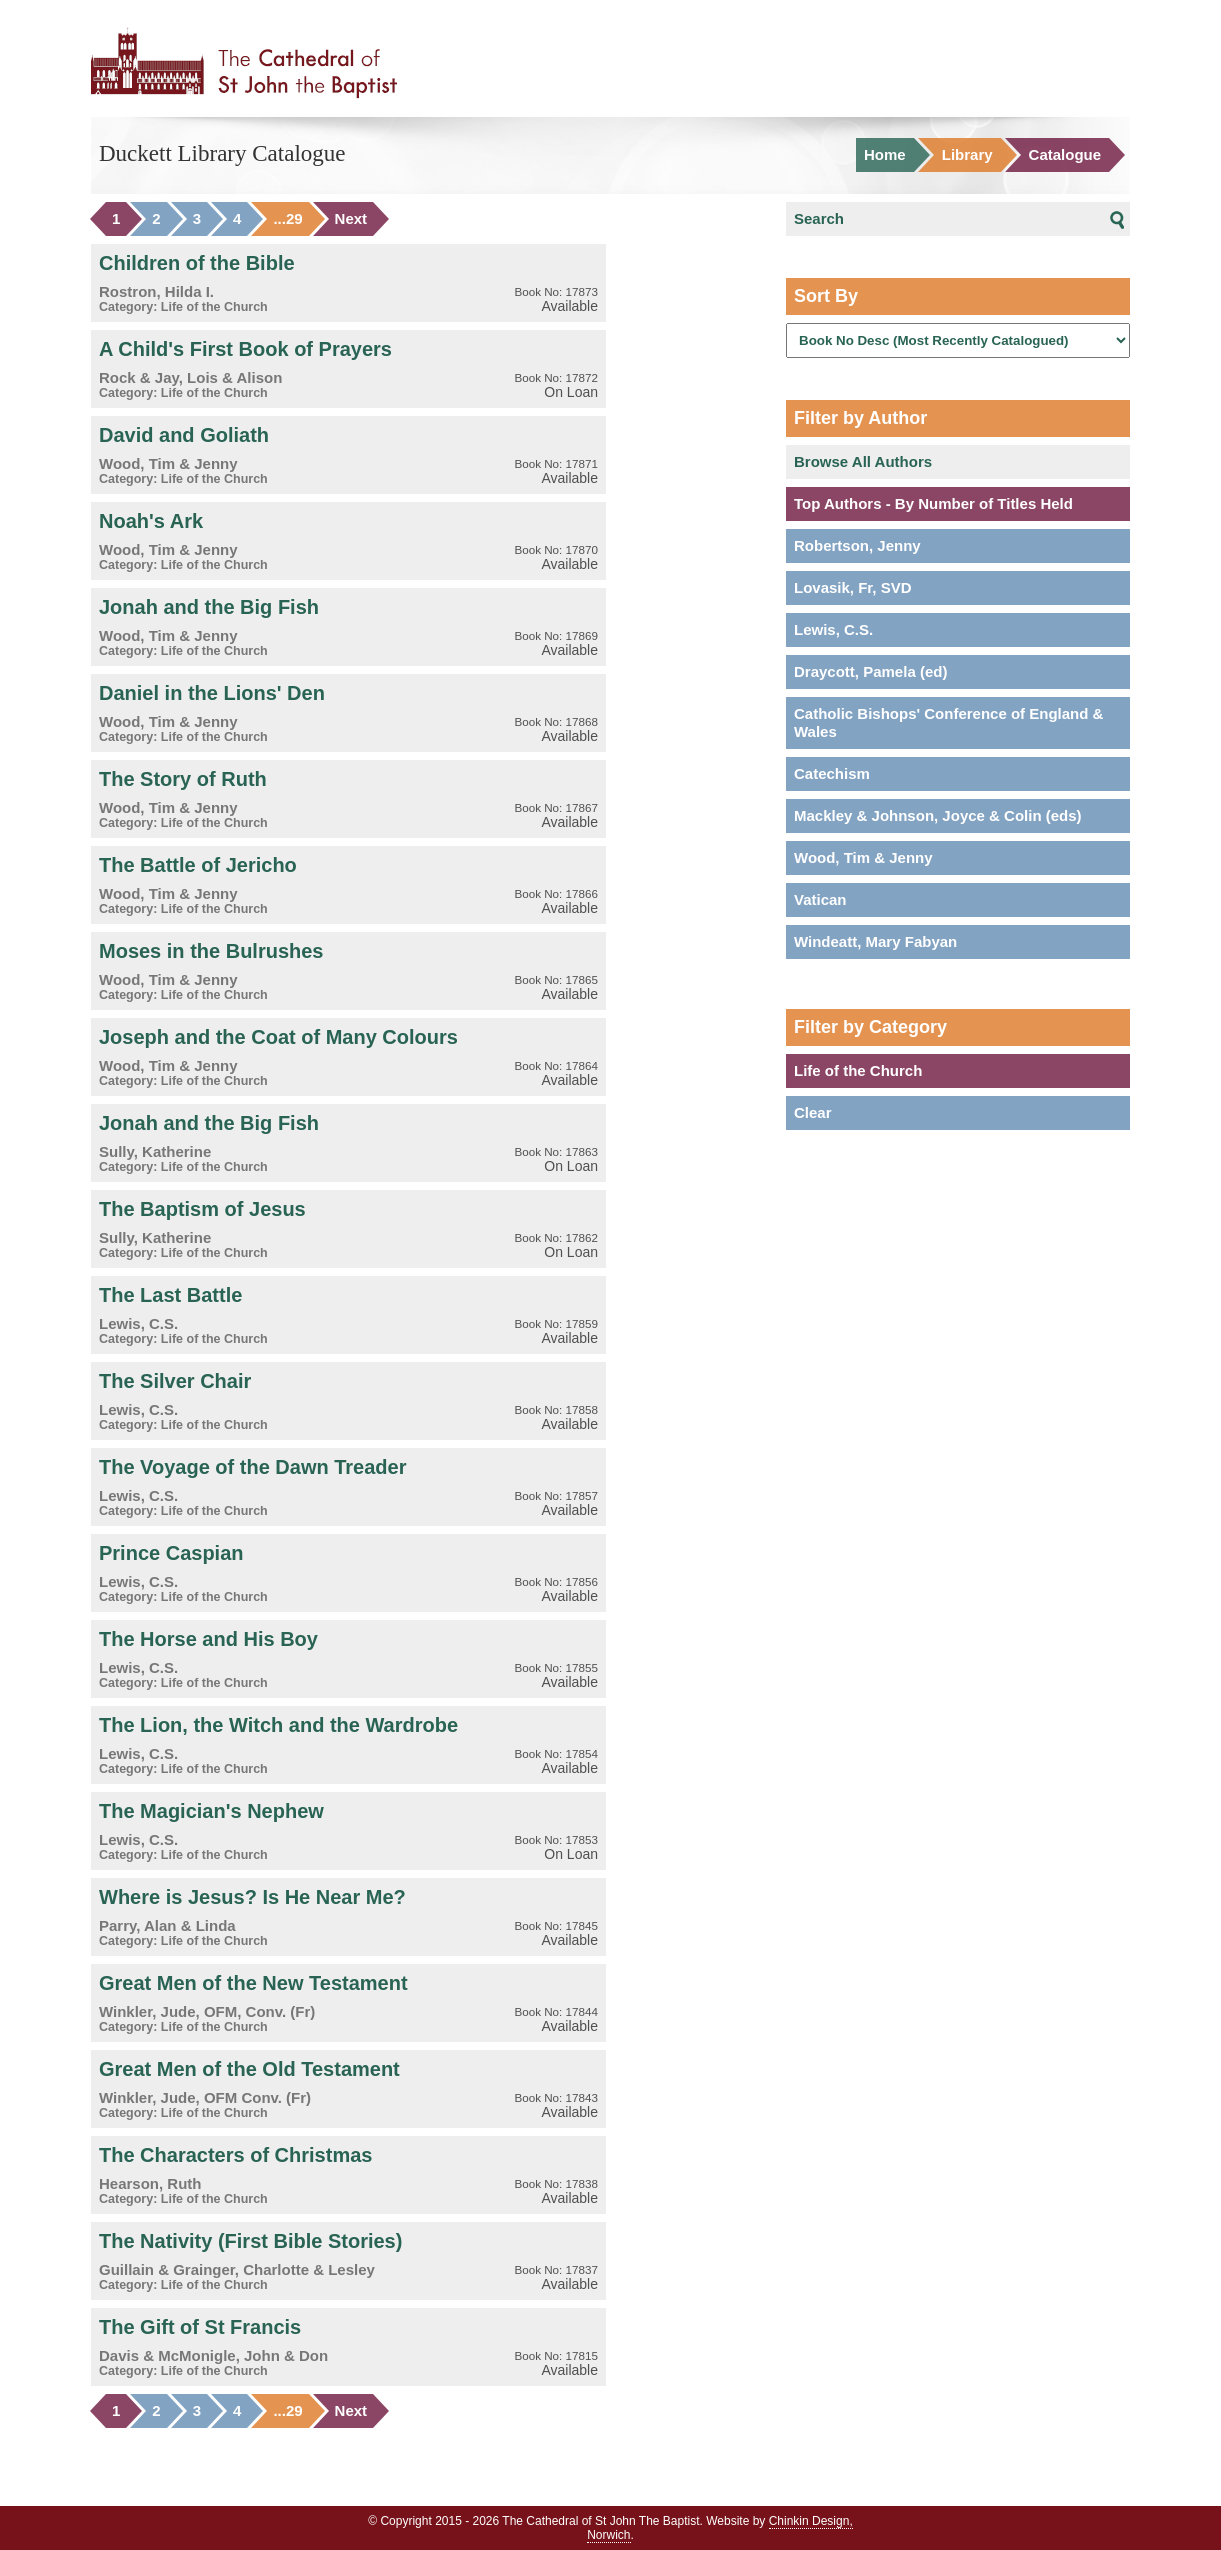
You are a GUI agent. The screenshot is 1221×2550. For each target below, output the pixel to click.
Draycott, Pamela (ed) (870, 671)
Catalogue (1065, 155)
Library (967, 155)
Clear (813, 1112)
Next (351, 219)
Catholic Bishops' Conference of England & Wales (948, 722)
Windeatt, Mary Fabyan (875, 941)
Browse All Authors (863, 461)
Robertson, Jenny (857, 545)
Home (885, 155)
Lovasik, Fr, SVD (853, 587)
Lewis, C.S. (833, 629)
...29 (287, 219)
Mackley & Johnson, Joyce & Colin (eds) (938, 815)
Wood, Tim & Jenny (863, 857)
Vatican (820, 899)
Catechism (832, 773)
